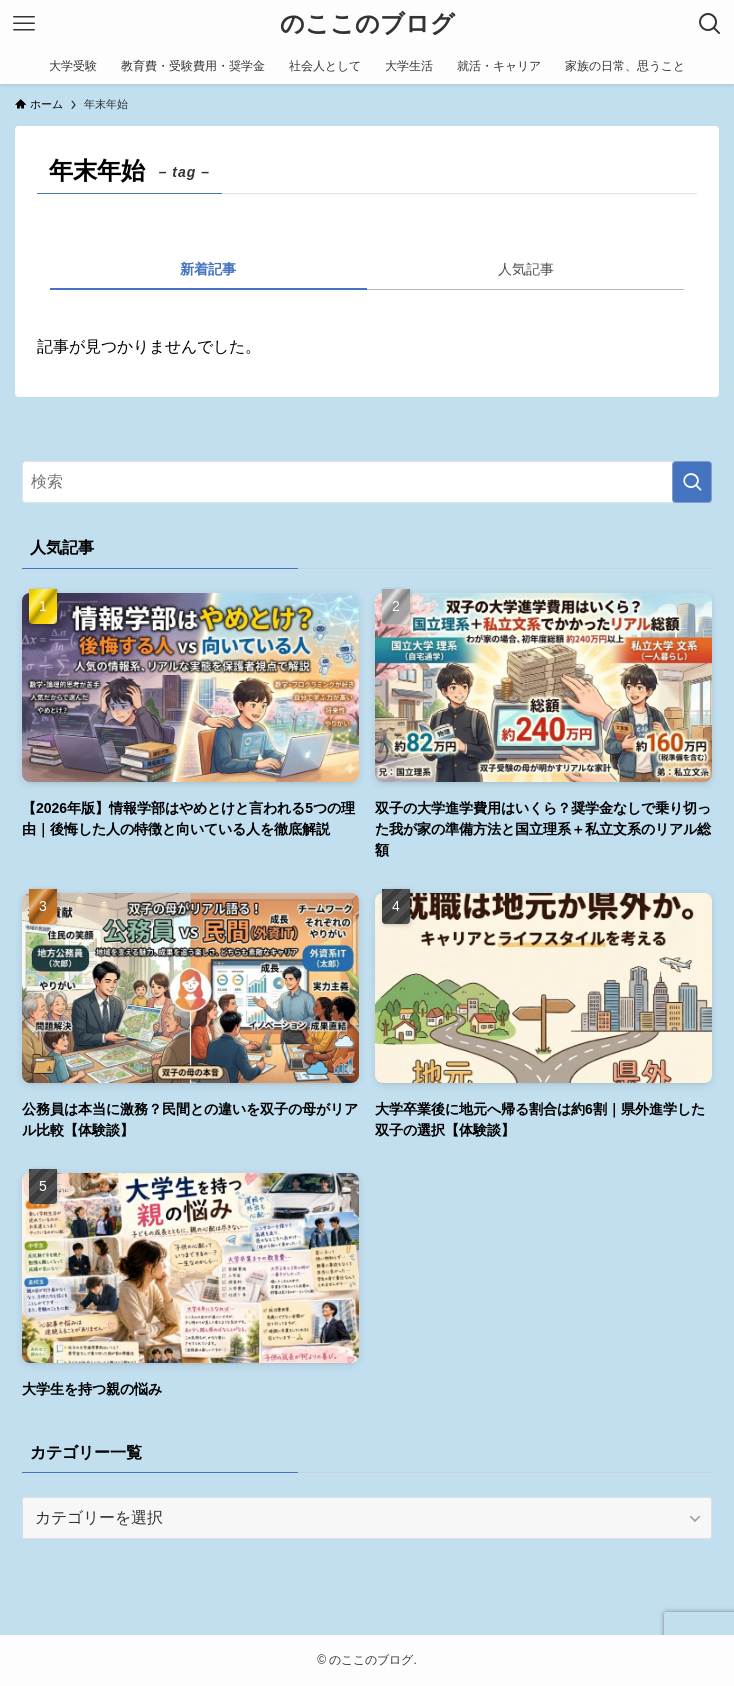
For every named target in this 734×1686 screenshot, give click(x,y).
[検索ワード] (367, 482)
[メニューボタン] (24, 24)
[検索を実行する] (692, 482)
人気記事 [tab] (526, 269)
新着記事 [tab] (208, 269)
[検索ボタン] (710, 24)
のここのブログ (367, 24)
